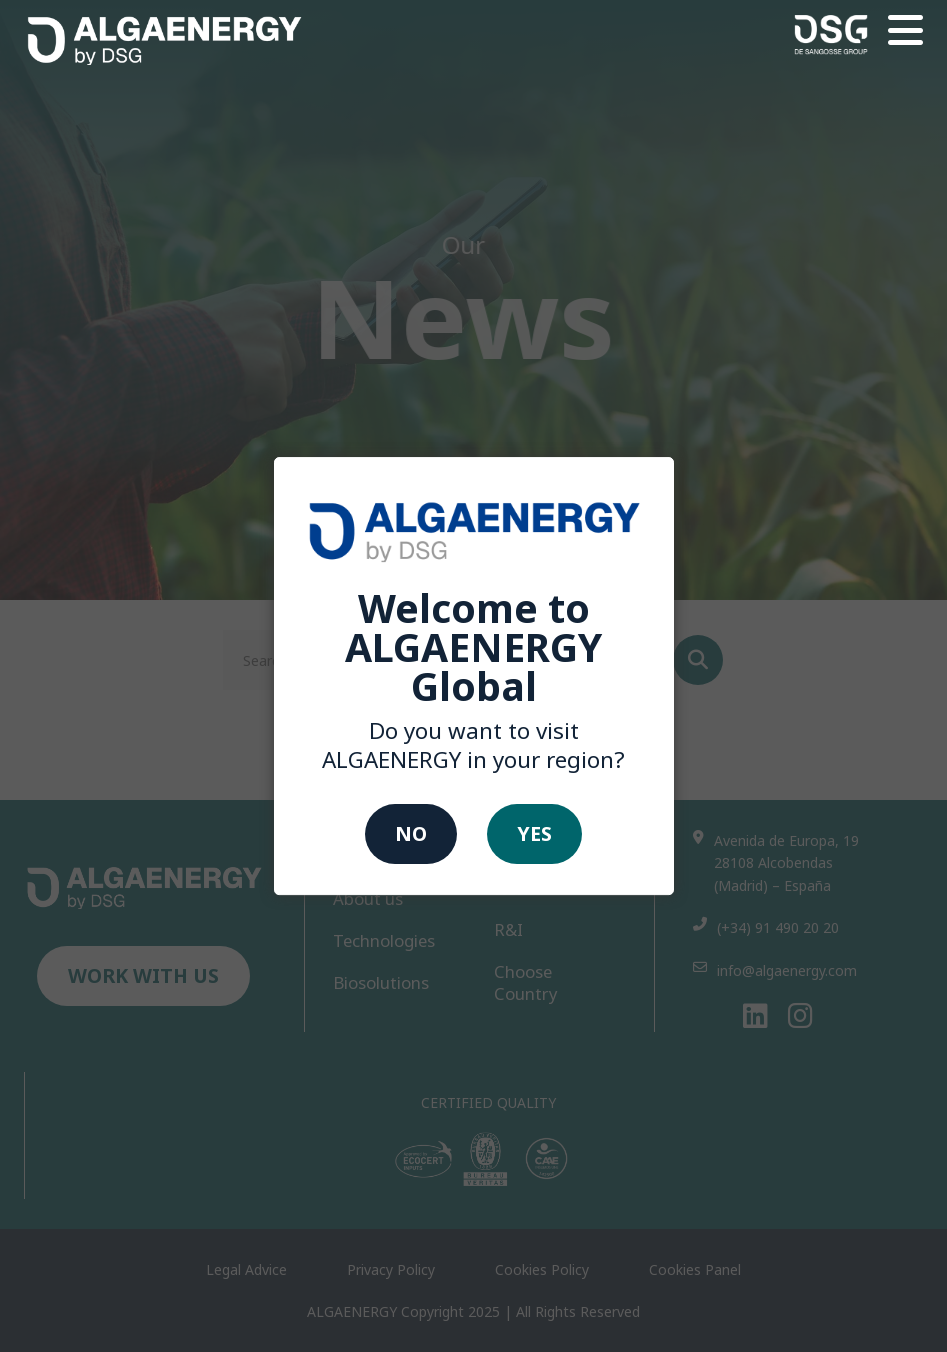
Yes (534, 833)
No (411, 833)
